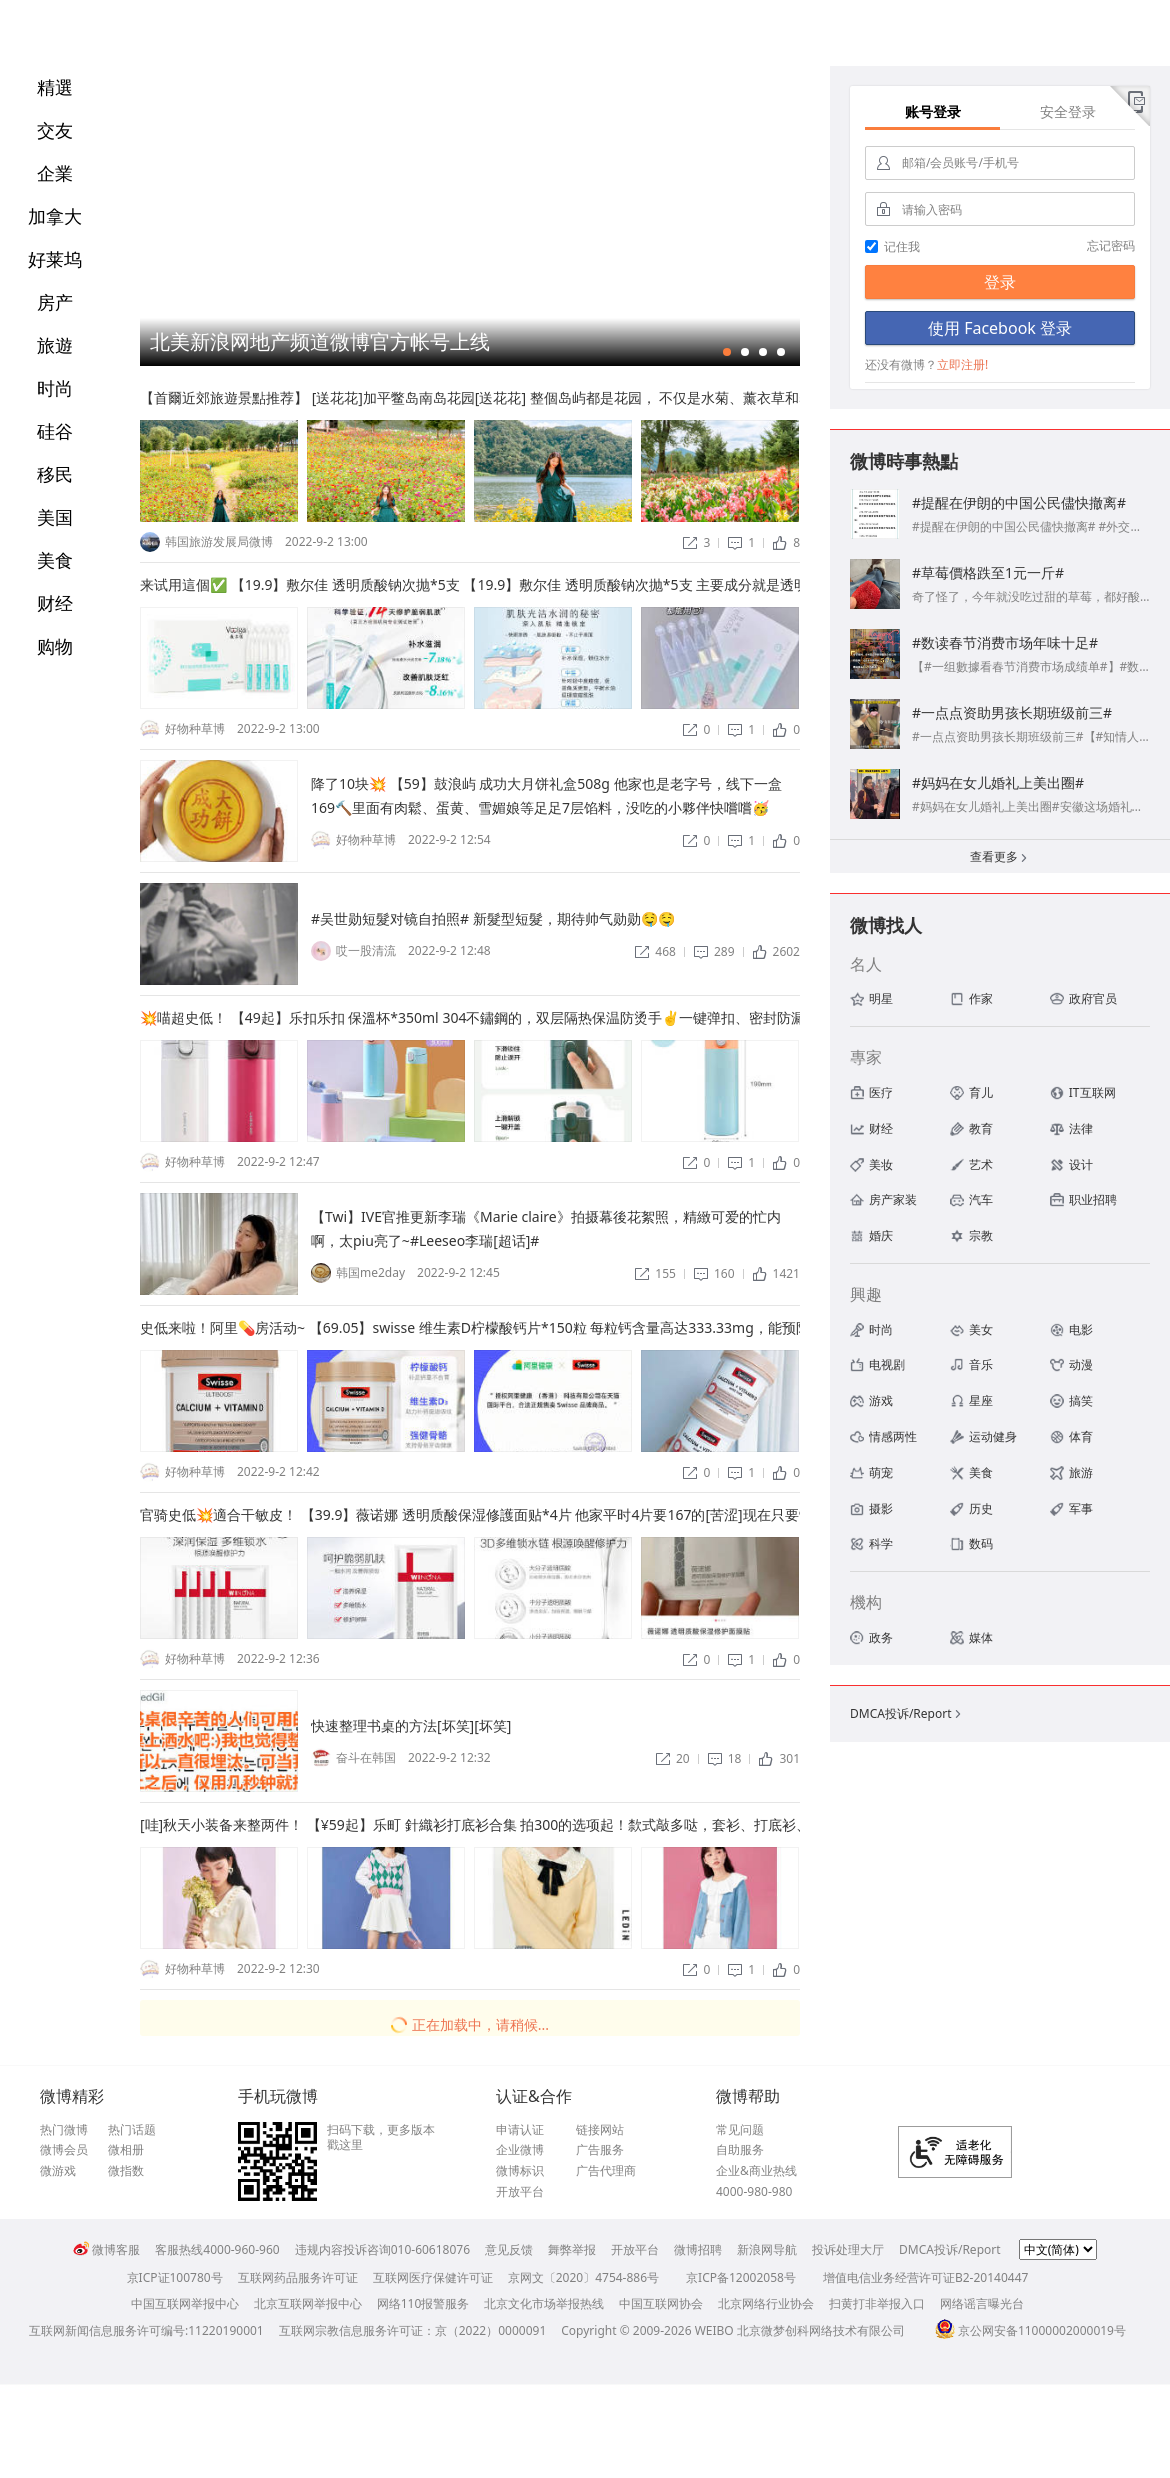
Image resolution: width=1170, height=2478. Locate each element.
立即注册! (962, 364)
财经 (55, 603)
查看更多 (1000, 858)
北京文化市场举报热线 (544, 2303)
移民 (55, 474)
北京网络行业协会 (766, 2303)
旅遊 (55, 345)
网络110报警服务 (423, 2303)
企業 (55, 173)
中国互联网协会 (661, 2303)
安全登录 (1068, 111)
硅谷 (55, 431)
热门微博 (64, 2130)
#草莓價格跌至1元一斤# (988, 572)
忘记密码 (1111, 245)
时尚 (55, 388)
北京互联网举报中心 (308, 2303)
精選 (55, 87)
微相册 (126, 2150)
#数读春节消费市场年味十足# (1005, 642)
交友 (55, 130)
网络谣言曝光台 (982, 2303)
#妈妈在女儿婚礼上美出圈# (998, 782)
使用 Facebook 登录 (1000, 328)
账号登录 (933, 111)
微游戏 (58, 2171)
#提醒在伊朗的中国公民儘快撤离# (1019, 502)
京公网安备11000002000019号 (1030, 2330)
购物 (55, 646)
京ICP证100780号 (175, 2277)
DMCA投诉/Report (907, 1713)
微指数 (126, 2171)
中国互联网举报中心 (185, 2303)
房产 (55, 302)
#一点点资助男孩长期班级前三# (1012, 712)
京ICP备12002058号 (741, 2277)
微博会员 (64, 2150)
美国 (55, 517)
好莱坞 (55, 259)
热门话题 (132, 2130)
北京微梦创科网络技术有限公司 (821, 2330)
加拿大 (55, 216)
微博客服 (106, 2249)
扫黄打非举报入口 (877, 2303)
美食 (55, 560)
